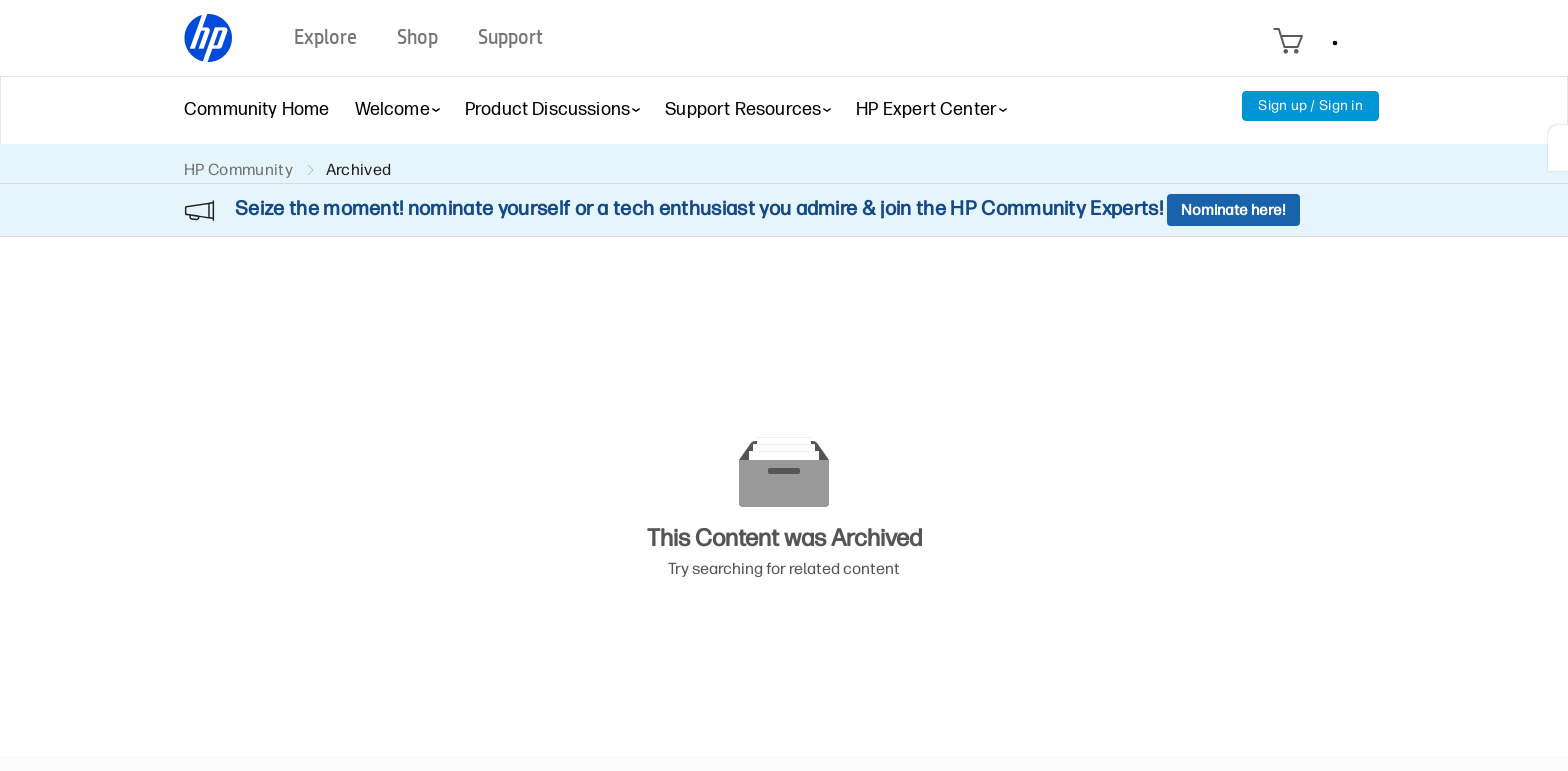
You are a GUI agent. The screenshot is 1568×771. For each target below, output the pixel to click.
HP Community (238, 169)
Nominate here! (1233, 210)
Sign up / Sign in (1310, 105)
